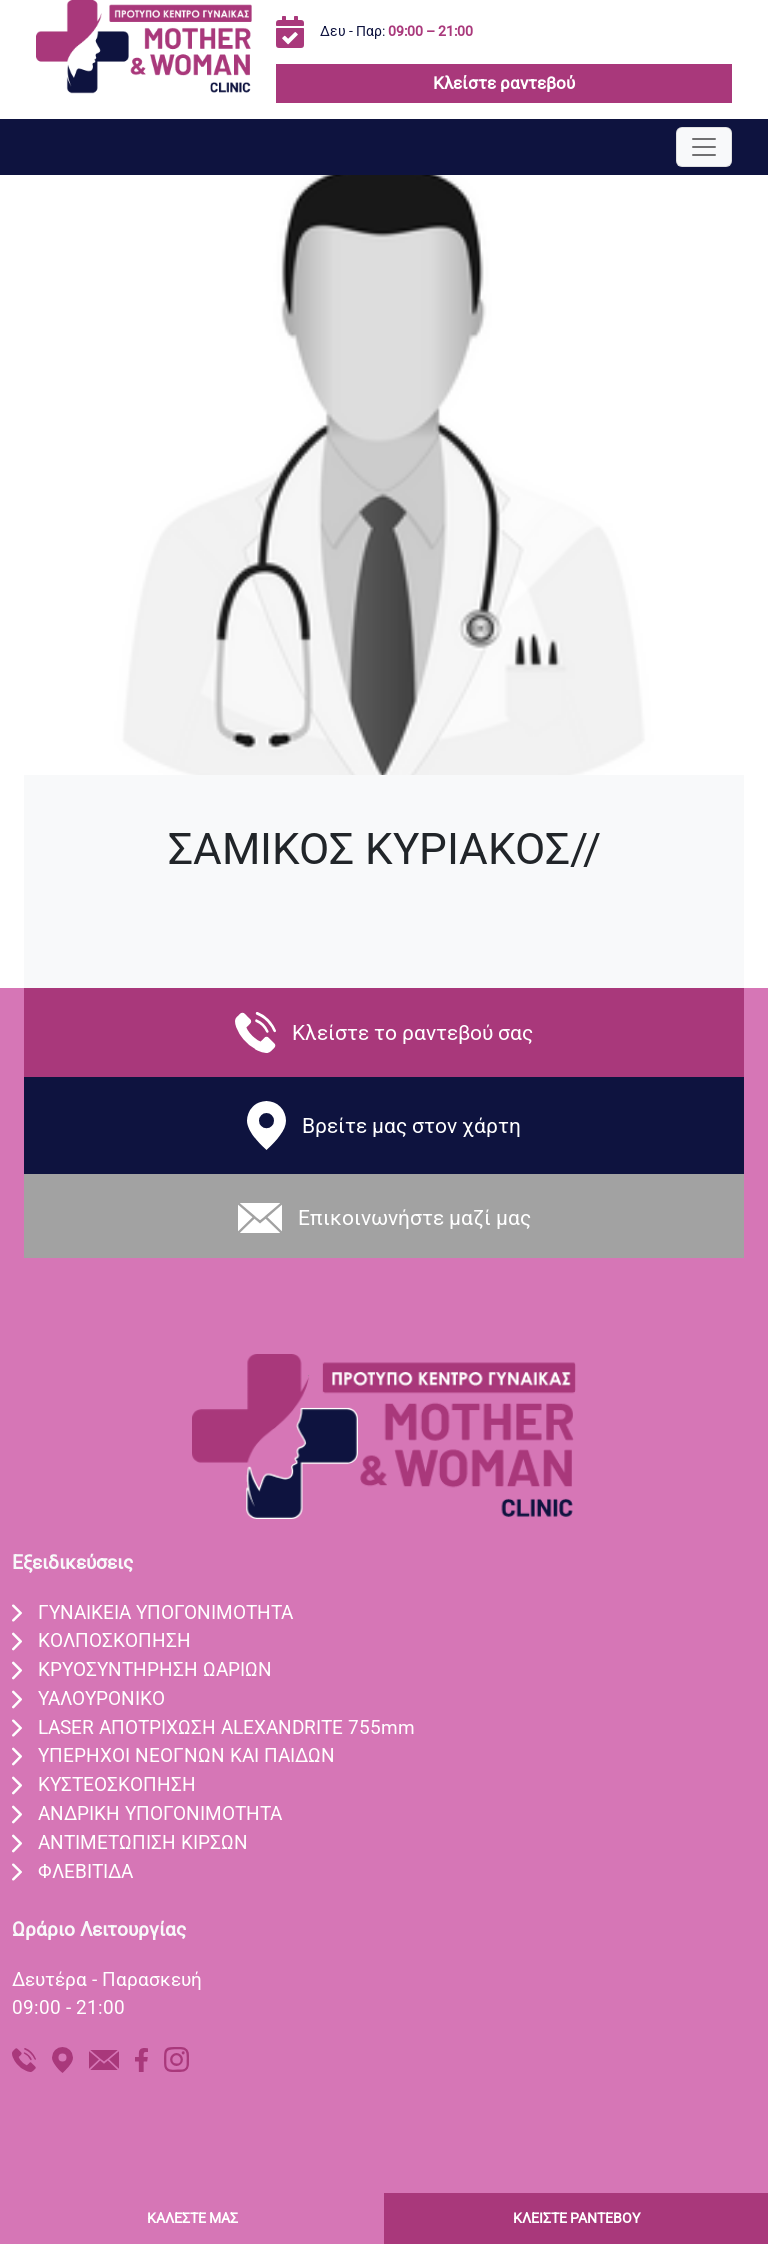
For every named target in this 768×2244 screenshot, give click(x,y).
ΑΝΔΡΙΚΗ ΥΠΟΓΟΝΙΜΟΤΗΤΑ (160, 1813)
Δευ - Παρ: (396, 31)
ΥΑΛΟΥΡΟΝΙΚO (101, 1698)
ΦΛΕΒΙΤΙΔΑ (85, 1871)
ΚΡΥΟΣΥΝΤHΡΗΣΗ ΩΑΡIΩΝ (155, 1669)
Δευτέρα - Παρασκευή (107, 1979)
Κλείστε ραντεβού (504, 83)
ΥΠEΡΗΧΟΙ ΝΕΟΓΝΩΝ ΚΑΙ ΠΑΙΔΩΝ (186, 1755)
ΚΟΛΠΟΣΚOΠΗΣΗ (114, 1640)
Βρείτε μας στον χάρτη (411, 1125)
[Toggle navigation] (704, 147)
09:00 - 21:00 (68, 2007)
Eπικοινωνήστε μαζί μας (414, 1217)
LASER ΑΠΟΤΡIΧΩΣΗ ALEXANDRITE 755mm (226, 1727)
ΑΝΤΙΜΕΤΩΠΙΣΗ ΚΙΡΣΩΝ (143, 1842)
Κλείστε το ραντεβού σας (412, 1032)
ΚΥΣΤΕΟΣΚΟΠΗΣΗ (117, 1784)
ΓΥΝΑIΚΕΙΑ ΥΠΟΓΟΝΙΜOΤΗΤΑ (165, 1612)
